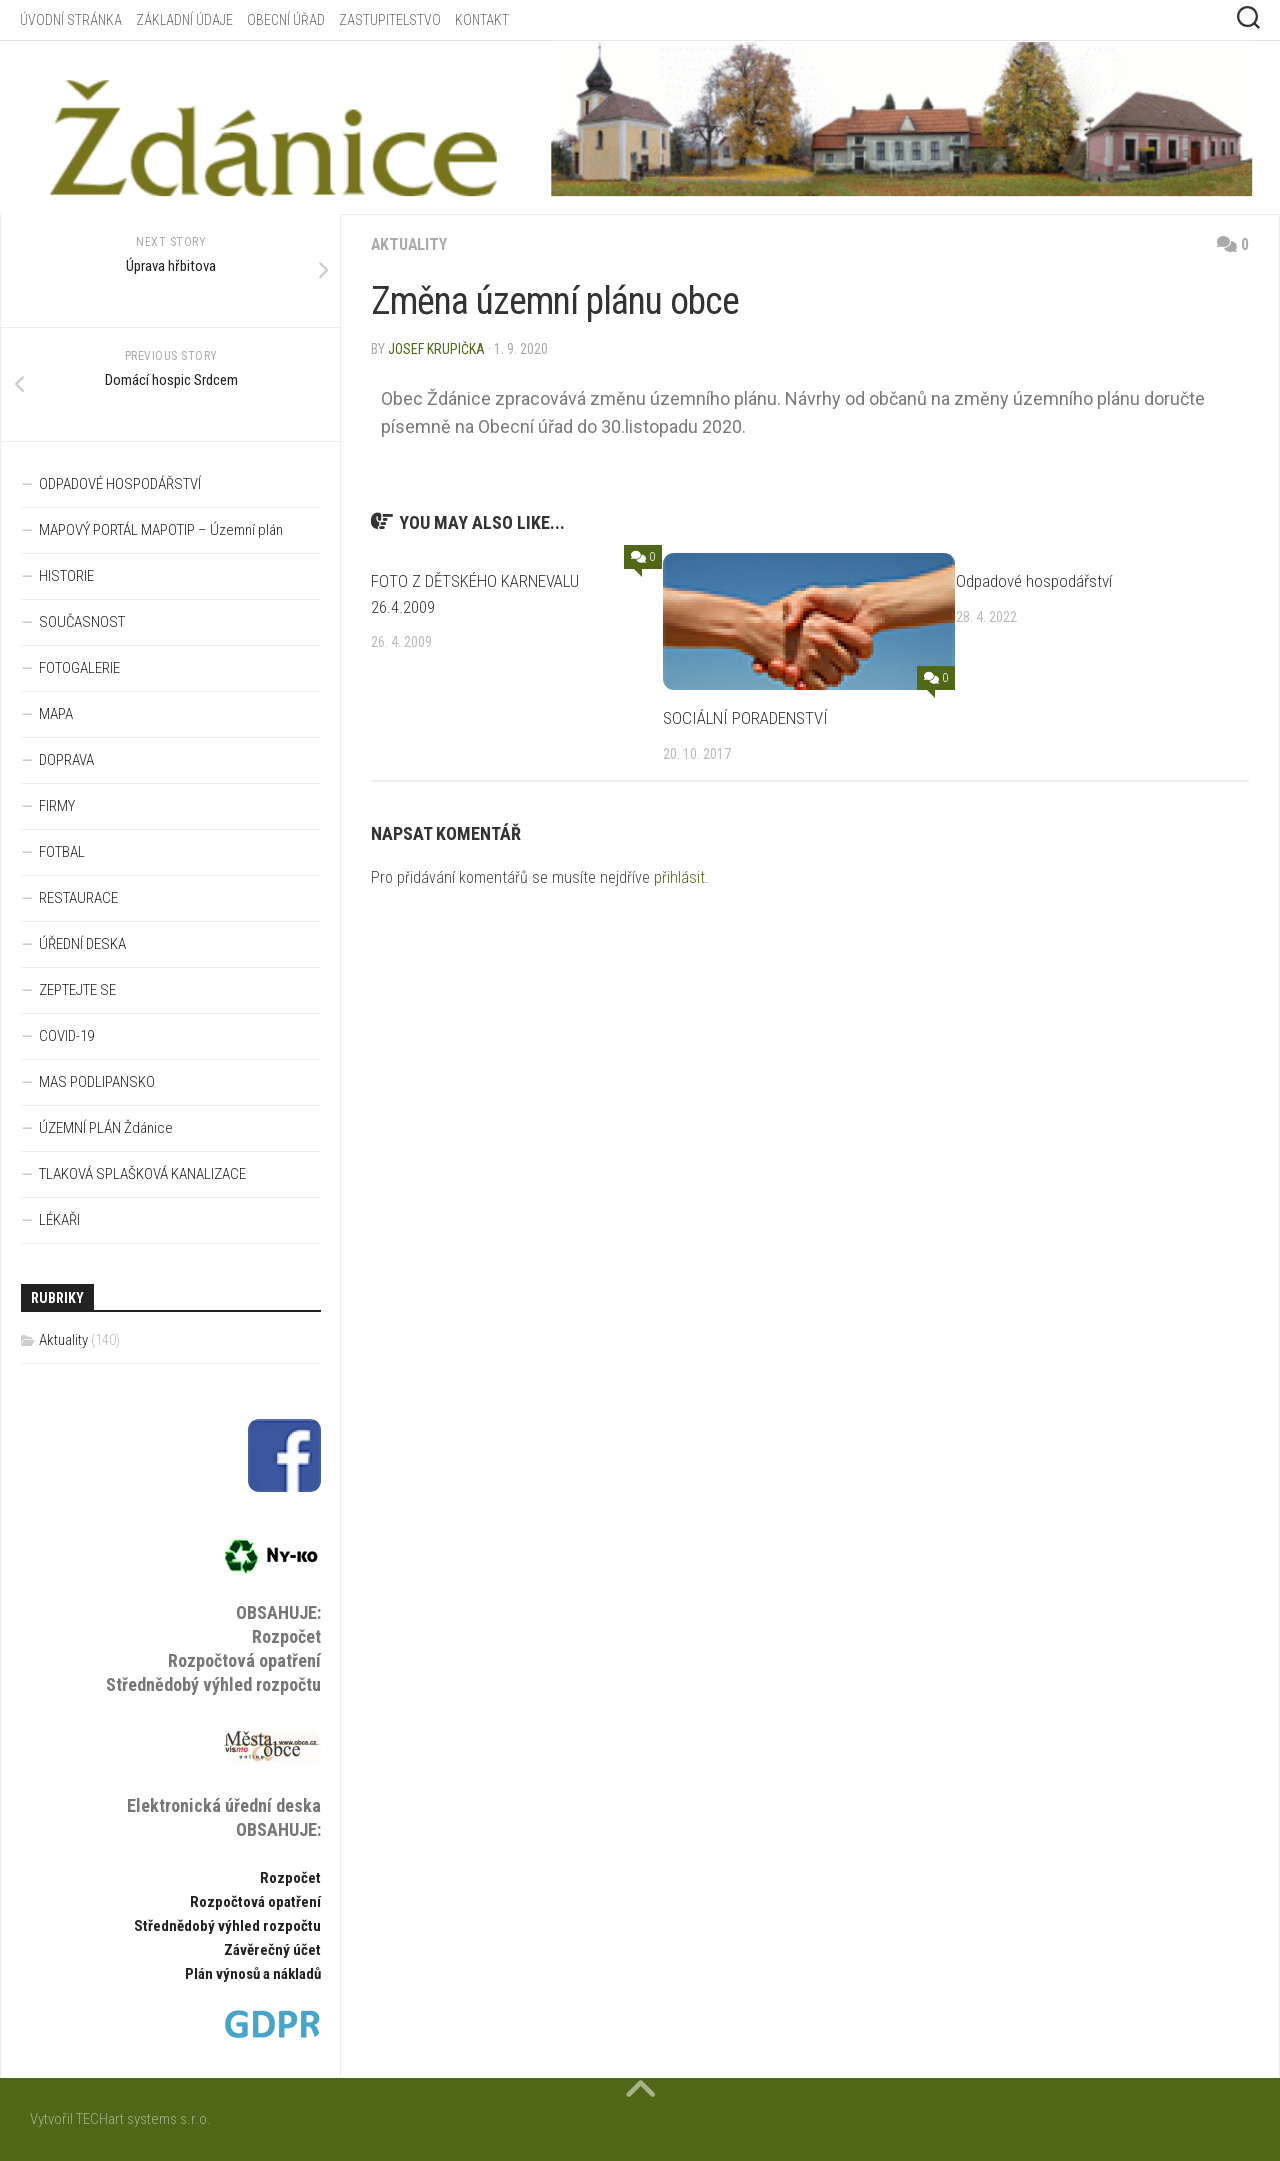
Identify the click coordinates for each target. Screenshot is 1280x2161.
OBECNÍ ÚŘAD (286, 20)
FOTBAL (62, 852)
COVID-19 (66, 1036)
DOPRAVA (66, 760)
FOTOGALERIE (79, 668)
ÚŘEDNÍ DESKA (82, 944)
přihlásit (679, 877)
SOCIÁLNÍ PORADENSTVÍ (745, 718)
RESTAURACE (78, 898)
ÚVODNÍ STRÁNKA (71, 20)
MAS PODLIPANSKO (97, 1082)
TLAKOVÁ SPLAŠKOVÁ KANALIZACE (142, 1174)
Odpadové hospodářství (1034, 581)
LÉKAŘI (59, 1220)
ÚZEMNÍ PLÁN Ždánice (106, 1128)
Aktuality (410, 244)
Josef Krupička (436, 349)
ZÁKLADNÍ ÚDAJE (184, 20)
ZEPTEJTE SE (77, 990)
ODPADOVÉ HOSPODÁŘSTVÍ (120, 484)
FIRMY (57, 806)
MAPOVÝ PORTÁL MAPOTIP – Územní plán (161, 530)
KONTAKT (482, 20)
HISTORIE (66, 576)
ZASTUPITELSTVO (390, 20)
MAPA (56, 714)
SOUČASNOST (82, 622)
